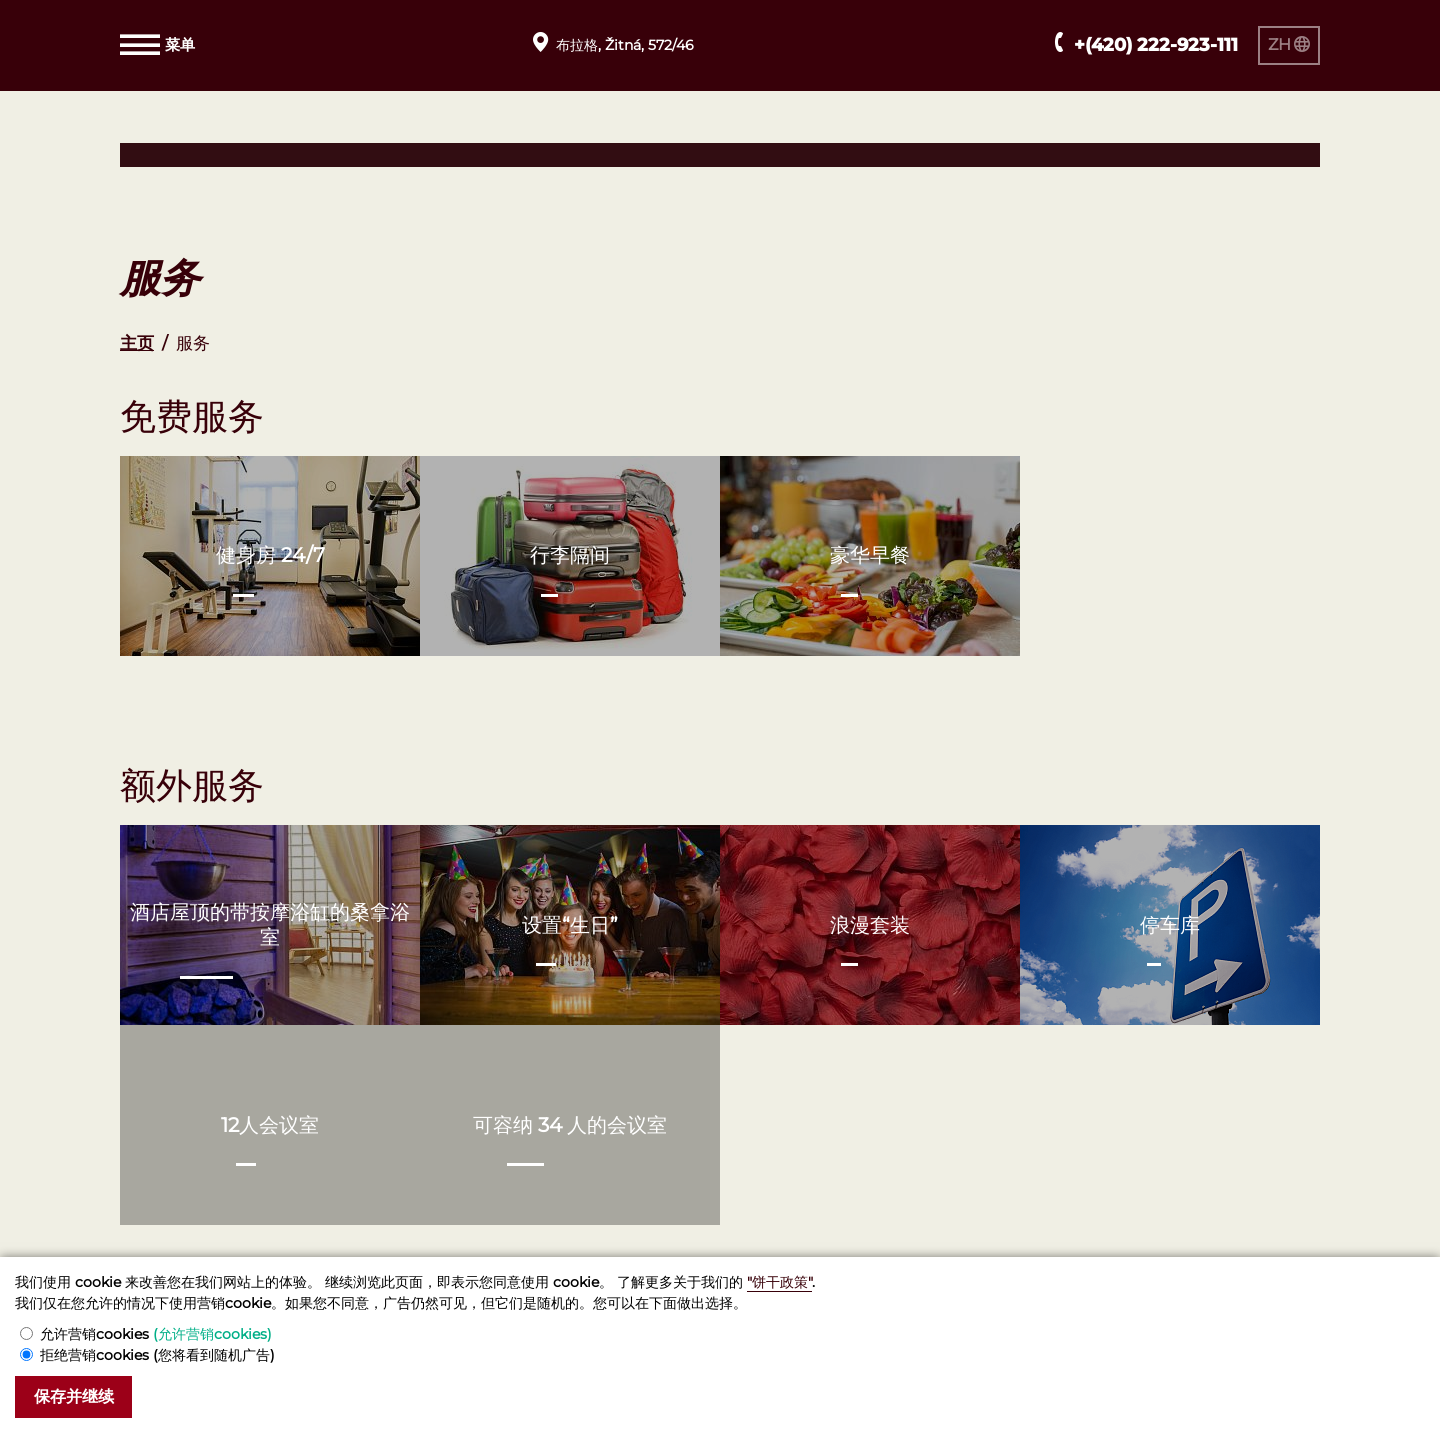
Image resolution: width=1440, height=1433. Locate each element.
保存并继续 (77, 1396)
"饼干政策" (779, 1281)
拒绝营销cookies (157, 1354)
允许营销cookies (156, 1333)
